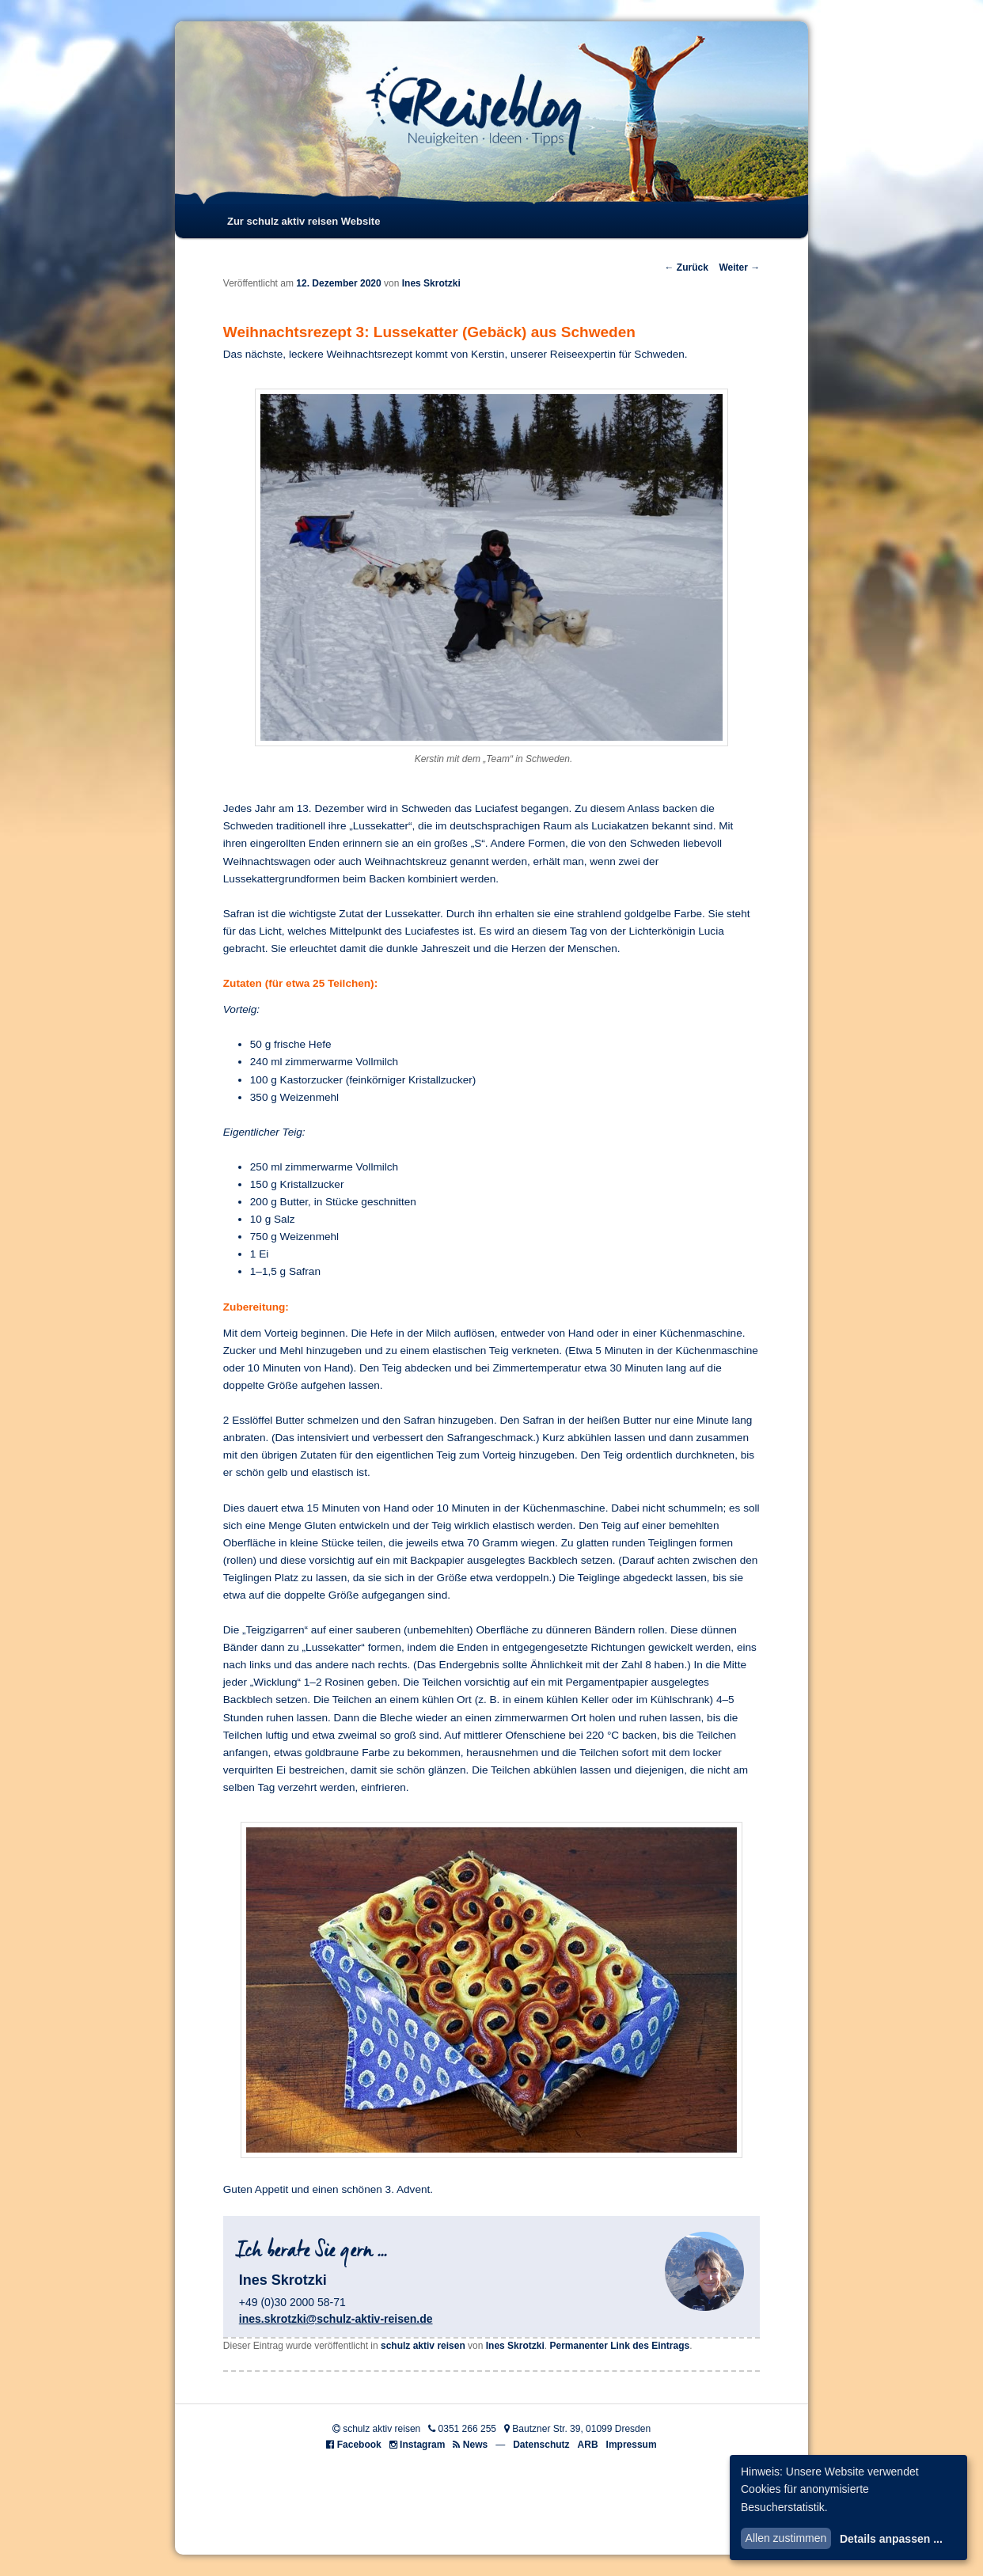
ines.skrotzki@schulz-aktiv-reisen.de (336, 2318)
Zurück (686, 267)
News (475, 2444)
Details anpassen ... (891, 2538)
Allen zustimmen (786, 2538)
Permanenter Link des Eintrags (619, 2345)
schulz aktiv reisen (423, 2345)
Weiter (739, 267)
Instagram (422, 2444)
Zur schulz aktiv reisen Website (303, 221)
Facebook (359, 2444)
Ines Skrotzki (431, 283)
